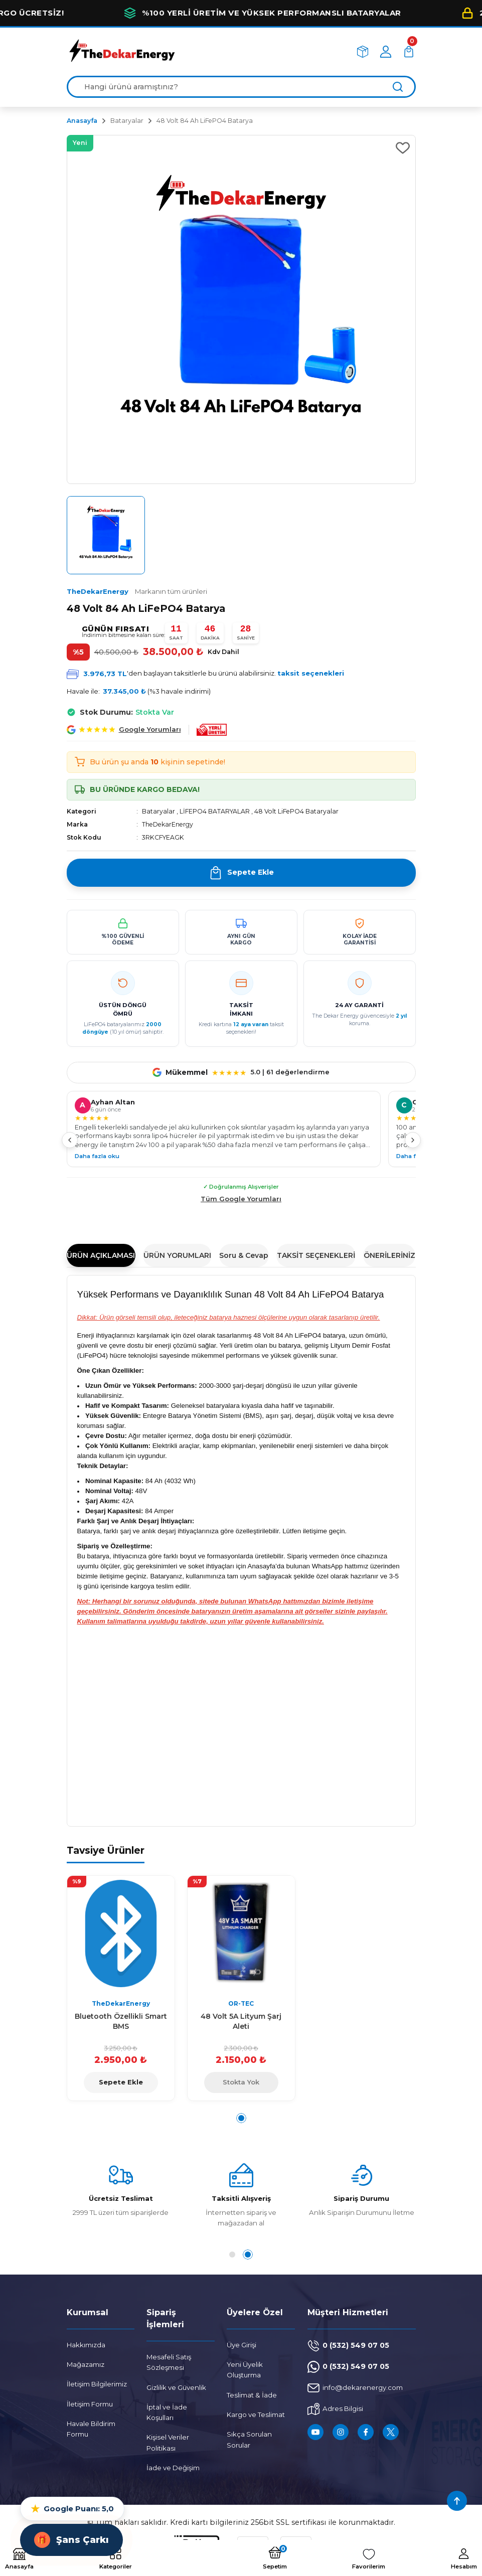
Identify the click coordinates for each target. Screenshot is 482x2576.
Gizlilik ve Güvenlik (176, 2387)
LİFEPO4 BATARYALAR (215, 811)
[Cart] (409, 52)
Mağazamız (85, 2364)
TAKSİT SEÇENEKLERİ (316, 1255)
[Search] (241, 87)
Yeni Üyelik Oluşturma (245, 2369)
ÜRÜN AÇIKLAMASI (101, 1255)
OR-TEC (241, 2003)
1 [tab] (241, 2118)
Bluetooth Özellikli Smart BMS (121, 2021)
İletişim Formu (90, 2404)
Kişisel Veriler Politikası (167, 2442)
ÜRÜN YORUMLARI (177, 1255)
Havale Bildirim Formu (91, 2429)
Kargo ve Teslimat (256, 2414)
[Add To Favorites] (403, 148)
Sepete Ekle (121, 2082)
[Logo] (122, 51)
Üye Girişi (241, 2345)
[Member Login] (386, 52)
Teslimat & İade (252, 2395)
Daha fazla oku (97, 1156)
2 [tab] (250, 2254)
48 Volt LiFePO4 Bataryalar (296, 811)
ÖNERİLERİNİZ (389, 1255)
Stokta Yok (241, 2082)
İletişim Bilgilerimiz (97, 2384)
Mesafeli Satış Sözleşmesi (168, 2362)
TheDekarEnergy (137, 591)
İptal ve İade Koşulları (166, 2412)
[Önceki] (70, 1140)
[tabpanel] (121, 1988)
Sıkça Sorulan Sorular (249, 2439)
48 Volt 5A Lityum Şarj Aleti (241, 2021)
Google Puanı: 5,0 (72, 2509)
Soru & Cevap (243, 1255)
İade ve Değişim (173, 2468)
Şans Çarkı (71, 2540)
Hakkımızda (86, 2345)
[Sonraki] (413, 1140)
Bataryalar (158, 811)
